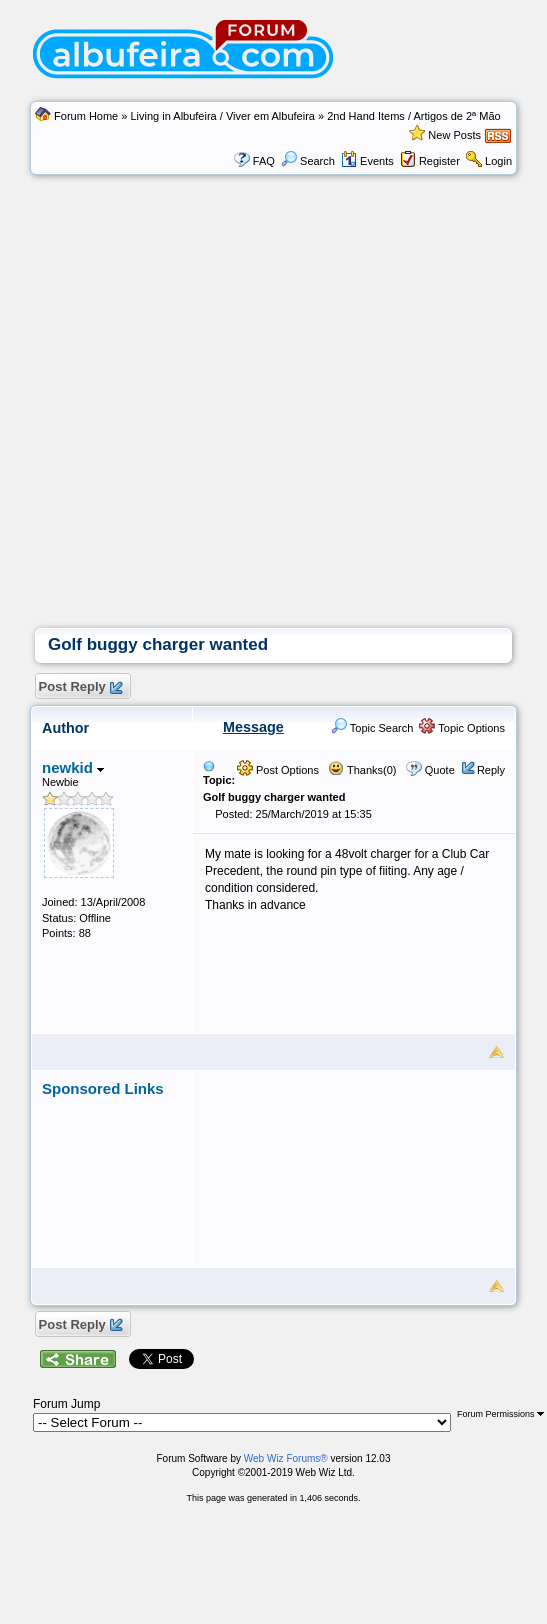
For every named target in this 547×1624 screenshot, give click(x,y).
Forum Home (86, 116)
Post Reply (80, 687)
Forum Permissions (500, 1414)
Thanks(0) (362, 770)
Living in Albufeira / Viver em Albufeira (222, 116)
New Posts (454, 135)
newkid (73, 767)
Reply (491, 770)
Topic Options (462, 728)
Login (498, 161)
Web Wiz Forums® (286, 1458)
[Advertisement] (187, 430)
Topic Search (372, 728)
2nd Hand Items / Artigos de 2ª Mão (413, 116)
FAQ (264, 161)
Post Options (278, 770)
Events (367, 161)
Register (439, 161)
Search (308, 161)
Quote (440, 770)
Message (253, 727)
